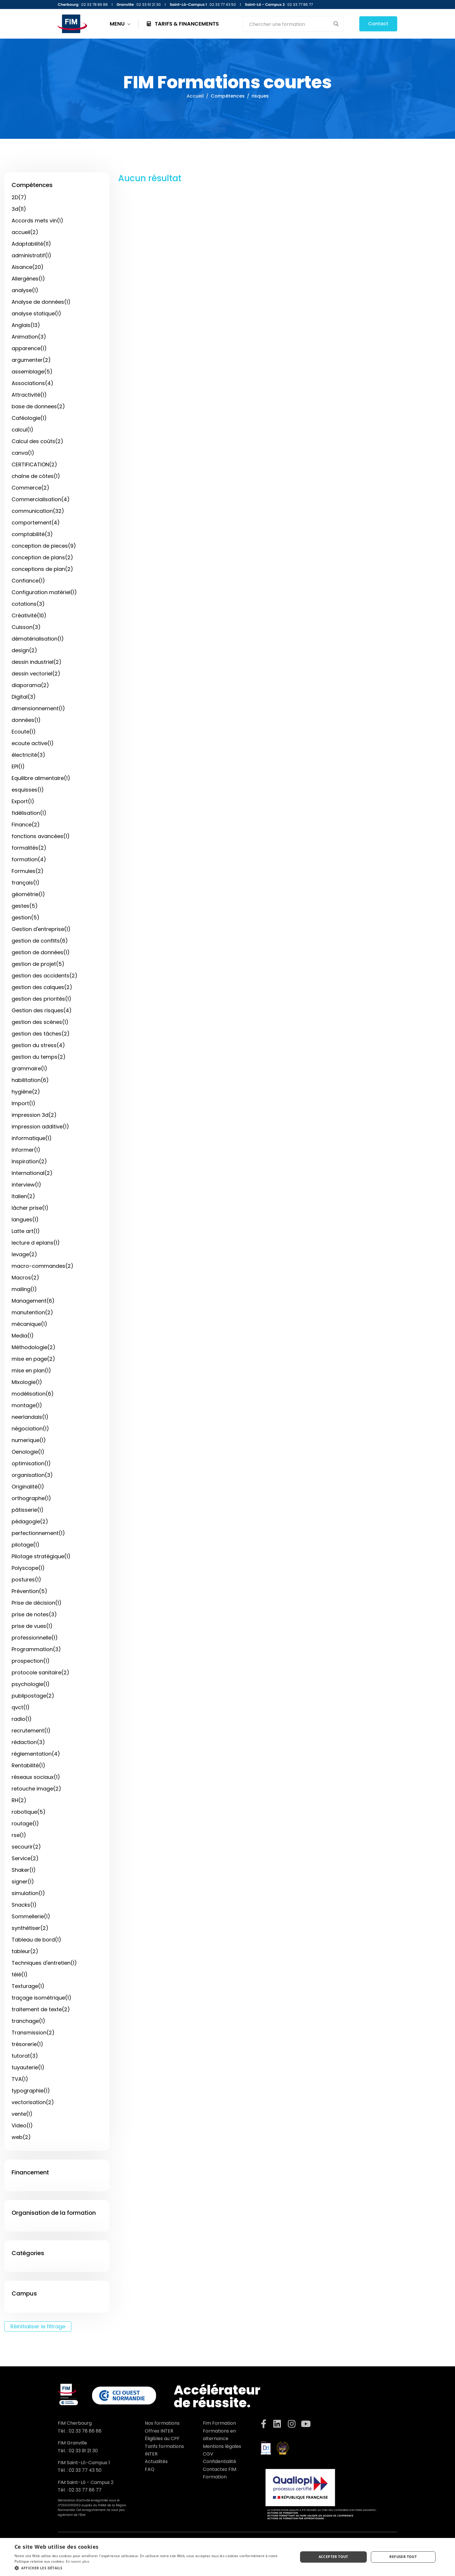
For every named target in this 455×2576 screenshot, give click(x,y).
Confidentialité (219, 2461)
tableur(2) (25, 1951)
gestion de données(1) (41, 952)
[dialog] (227, 2557)
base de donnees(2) (38, 406)
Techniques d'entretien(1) (44, 1962)
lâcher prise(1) (30, 1207)
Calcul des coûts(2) (37, 441)
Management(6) (33, 1300)
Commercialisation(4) (41, 499)
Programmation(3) (36, 1649)
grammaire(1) (29, 1068)
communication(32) (38, 511)
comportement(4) (36, 522)
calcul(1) (22, 429)
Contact (378, 23)
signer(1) (23, 1881)
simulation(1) (28, 1893)
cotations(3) (28, 603)
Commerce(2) (30, 487)
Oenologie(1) (28, 1451)
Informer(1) (26, 1149)
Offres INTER (159, 2431)
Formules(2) (28, 871)
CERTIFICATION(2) (34, 464)
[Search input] (289, 23)
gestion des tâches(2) (41, 1033)
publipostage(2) (33, 1695)
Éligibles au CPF (162, 2438)
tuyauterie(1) (28, 2067)
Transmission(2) (33, 2032)
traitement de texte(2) (41, 2009)
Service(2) (25, 1858)
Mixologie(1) (27, 1382)
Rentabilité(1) (28, 1765)
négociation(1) (30, 1428)
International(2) (32, 1173)
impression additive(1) (40, 1126)
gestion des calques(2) (42, 987)
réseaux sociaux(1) (36, 1777)
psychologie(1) (31, 1684)
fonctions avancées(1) (41, 836)
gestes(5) (25, 905)
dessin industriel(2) (37, 662)
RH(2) (19, 1800)
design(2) (24, 650)
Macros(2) (25, 1277)
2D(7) (19, 197)
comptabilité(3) (32, 534)
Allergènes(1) (28, 278)
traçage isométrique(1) (41, 1997)
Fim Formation (219, 2423)
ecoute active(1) (33, 743)
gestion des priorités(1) (41, 998)
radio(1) (22, 1719)
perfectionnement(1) (38, 1533)
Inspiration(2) (29, 1161)
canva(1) (23, 452)
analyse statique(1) (36, 313)
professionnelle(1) (35, 1637)
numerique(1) (29, 1440)
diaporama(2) (30, 685)
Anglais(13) (26, 325)
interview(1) (26, 1184)
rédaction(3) (28, 1742)
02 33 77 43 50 (85, 2470)
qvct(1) (21, 1707)
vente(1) (22, 2113)
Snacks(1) (24, 1904)
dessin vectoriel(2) (36, 673)
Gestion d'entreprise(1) (41, 929)
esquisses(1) (28, 789)
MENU (120, 23)
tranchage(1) (28, 2021)
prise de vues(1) (32, 1626)
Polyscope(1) (28, 1568)
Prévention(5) (29, 1591)
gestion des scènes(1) (40, 1022)
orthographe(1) (31, 1498)
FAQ (149, 2469)
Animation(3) (29, 336)
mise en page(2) (33, 1358)
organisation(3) (32, 1475)
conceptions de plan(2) (42, 569)
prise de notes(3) (34, 1614)
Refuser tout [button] (403, 2556)
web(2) (21, 2137)
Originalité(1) (28, 1486)
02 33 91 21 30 (83, 2450)
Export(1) (23, 801)
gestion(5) (25, 917)
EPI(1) (18, 766)
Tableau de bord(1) (36, 1939)
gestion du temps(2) (39, 1056)
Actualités (156, 2461)
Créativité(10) (29, 615)
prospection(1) (31, 1660)
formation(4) (29, 859)
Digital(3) (24, 696)
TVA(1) (20, 2079)
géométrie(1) (28, 894)
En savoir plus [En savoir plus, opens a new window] (77, 2561)
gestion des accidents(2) (44, 975)
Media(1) (23, 1335)
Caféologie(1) (29, 418)
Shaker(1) (24, 1870)
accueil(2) (25, 232)
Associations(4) (32, 383)
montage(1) (27, 1405)
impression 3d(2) (34, 1115)
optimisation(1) (31, 1463)
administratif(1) (31, 255)
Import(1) (23, 1103)
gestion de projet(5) (38, 964)
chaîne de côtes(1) (36, 476)
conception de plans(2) (42, 557)
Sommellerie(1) (31, 1916)
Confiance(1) (28, 580)
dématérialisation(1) (38, 638)
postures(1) (26, 1579)
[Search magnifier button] (336, 24)
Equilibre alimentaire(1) (41, 778)
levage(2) (24, 1254)
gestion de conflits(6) (40, 940)
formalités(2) (29, 847)
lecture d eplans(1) (36, 1242)
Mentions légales (222, 2446)
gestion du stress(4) (38, 1045)
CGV (208, 2454)
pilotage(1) (25, 1544)
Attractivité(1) (29, 394)
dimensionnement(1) (38, 708)
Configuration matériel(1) (44, 592)
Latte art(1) (26, 1231)
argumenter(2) (31, 360)
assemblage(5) (32, 371)
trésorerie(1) (27, 2044)
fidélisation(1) (29, 813)
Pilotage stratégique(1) (41, 1556)
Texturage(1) (28, 1986)
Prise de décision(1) (37, 1602)
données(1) (26, 720)
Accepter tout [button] (333, 2556)
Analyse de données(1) (41, 301)
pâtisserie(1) (28, 1509)
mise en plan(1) (31, 1370)
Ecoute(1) (24, 731)
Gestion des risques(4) (42, 1010)
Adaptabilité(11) (31, 243)
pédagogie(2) (30, 1521)
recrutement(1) (31, 1730)
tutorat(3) (25, 2055)
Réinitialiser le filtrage (37, 2326)
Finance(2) (26, 824)
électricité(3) (28, 754)
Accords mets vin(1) (37, 220)
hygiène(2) (26, 1091)
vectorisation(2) (33, 2102)
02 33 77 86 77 (85, 2490)
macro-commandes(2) (42, 1266)
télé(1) (20, 1974)
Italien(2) (23, 1196)
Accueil (195, 96)
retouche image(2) (36, 1788)
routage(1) (25, 1823)
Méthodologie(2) (33, 1347)
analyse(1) (25, 290)
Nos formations (162, 2423)
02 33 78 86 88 (85, 2431)
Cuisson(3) (26, 627)
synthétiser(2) (30, 1928)
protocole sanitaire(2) (40, 1672)
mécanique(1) (29, 1324)
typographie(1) (31, 2090)
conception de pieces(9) (44, 545)
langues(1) (25, 1219)
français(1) (25, 882)
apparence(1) (29, 348)
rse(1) (19, 1835)
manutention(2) (32, 1312)
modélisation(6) (33, 1393)
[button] (152, 2568)
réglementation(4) (36, 1753)
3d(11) (19, 209)
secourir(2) (26, 1846)
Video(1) (22, 2125)
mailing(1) (24, 1289)
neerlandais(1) (30, 1417)
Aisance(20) (28, 267)
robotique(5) (29, 1811)
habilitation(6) (30, 1080)
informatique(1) (32, 1138)
